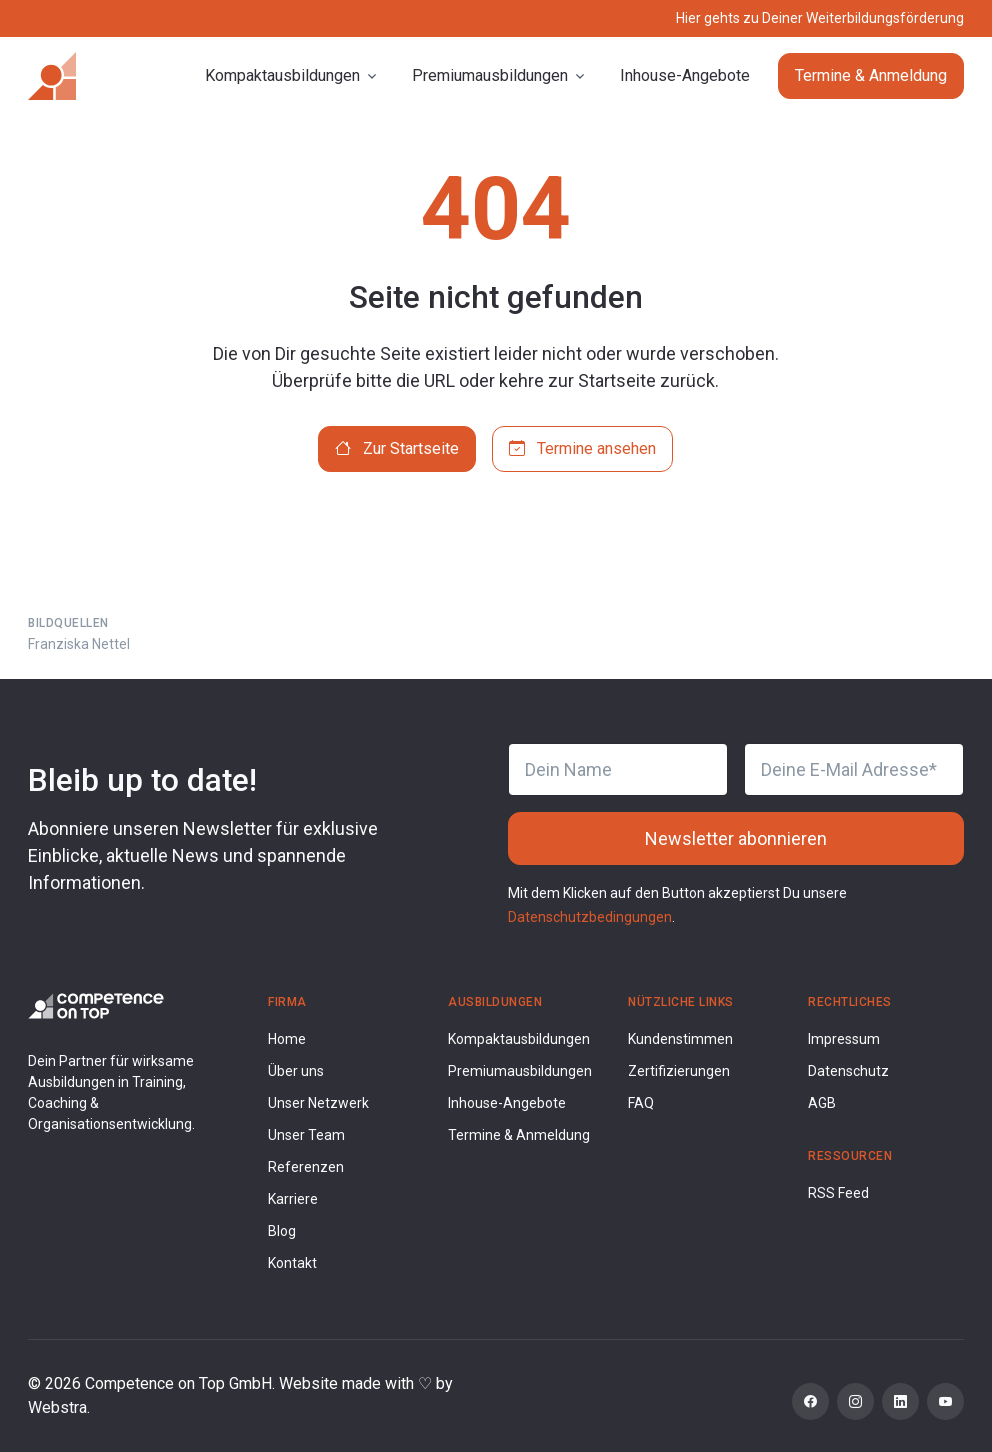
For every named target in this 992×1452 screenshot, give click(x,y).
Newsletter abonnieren (736, 838)
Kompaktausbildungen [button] (282, 75)
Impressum (844, 1039)
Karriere (293, 1199)
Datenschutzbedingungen (590, 917)
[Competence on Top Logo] (96, 1004)
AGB (822, 1103)
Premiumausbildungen (520, 1071)
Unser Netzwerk (318, 1103)
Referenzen (306, 1167)
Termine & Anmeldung (871, 75)
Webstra (57, 1407)
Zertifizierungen (679, 1071)
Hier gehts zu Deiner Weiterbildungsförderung (820, 18)
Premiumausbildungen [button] (490, 75)
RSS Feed (838, 1193)
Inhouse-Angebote (685, 75)
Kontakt (292, 1263)
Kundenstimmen (680, 1039)
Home (287, 1039)
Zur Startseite (397, 448)
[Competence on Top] (52, 76)
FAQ (641, 1103)
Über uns (296, 1071)
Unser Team (306, 1135)
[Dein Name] (618, 769)
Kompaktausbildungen (519, 1039)
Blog (282, 1231)
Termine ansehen (582, 448)
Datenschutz (848, 1071)
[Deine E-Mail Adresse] (854, 769)
